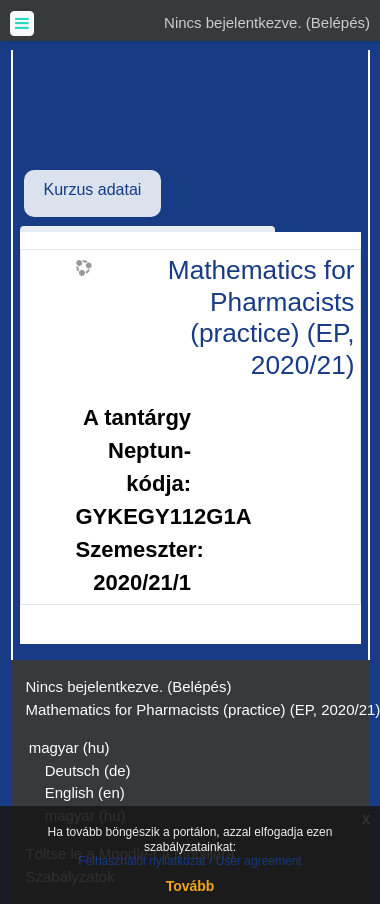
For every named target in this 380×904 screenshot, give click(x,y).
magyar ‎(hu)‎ (69, 747)
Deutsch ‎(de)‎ (88, 770)
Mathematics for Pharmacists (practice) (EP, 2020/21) (261, 317)
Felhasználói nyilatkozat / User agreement (189, 861)
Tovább (190, 886)
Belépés (338, 22)
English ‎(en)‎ (85, 792)
